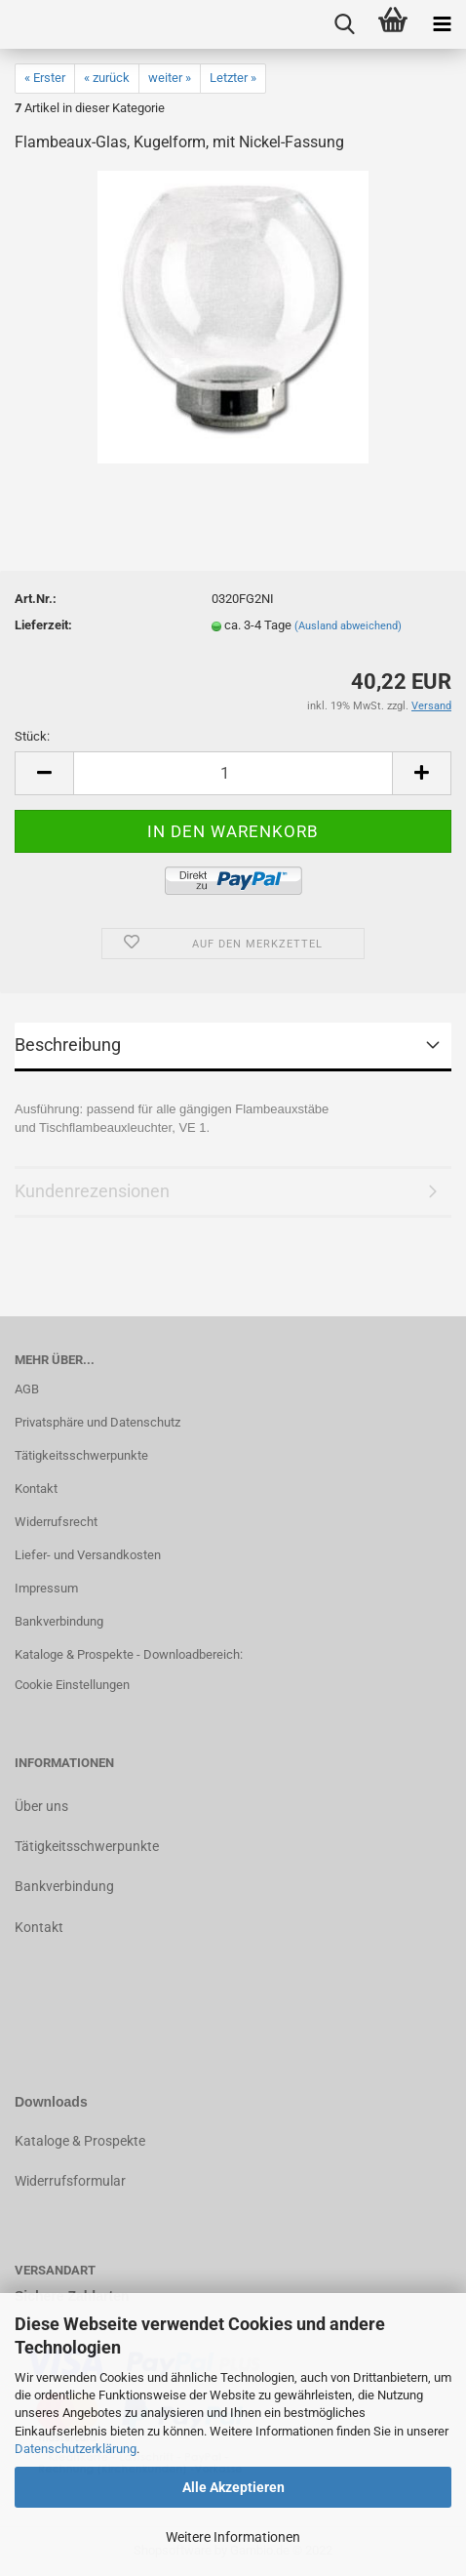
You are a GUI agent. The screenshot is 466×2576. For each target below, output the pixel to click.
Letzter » (233, 77)
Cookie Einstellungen (72, 1684)
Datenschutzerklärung (75, 2448)
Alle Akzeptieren (233, 2487)
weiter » (169, 77)
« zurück (107, 77)
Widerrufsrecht (56, 1521)
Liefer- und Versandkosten (88, 1555)
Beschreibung (68, 1044)
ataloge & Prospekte (84, 2141)
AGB (27, 1389)
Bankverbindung (59, 1621)
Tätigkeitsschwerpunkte (81, 1455)
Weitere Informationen (233, 2537)
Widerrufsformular (70, 2181)
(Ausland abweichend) (348, 626)
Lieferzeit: (43, 625)
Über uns (41, 1806)
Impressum (46, 1588)
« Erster (44, 77)
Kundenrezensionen (92, 1191)
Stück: (32, 736)
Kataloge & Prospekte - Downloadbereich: (129, 1654)
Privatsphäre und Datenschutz (97, 1422)
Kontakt (36, 1488)
